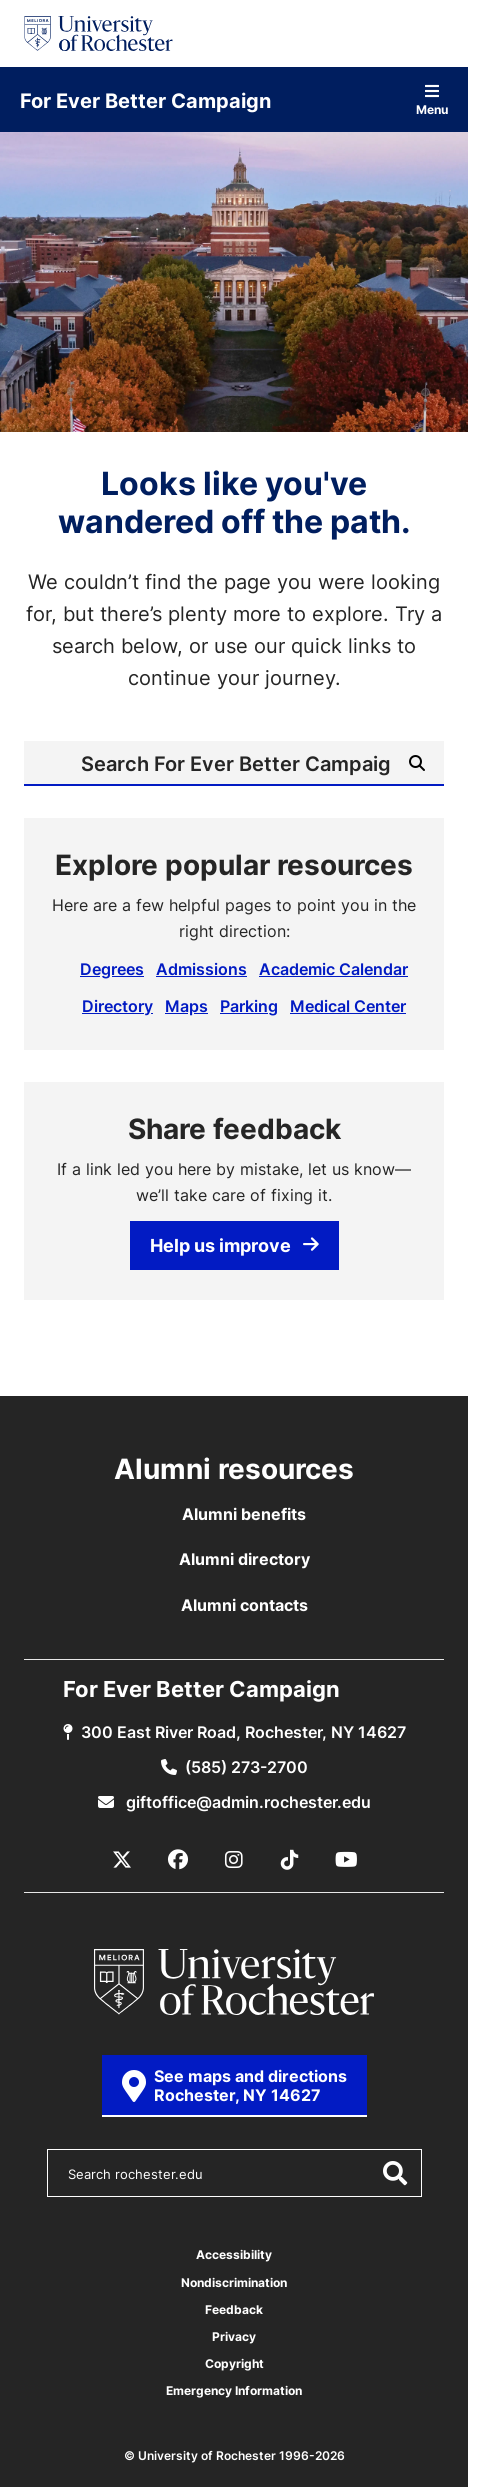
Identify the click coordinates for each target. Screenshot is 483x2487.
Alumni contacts (244, 1605)
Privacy (234, 2336)
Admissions (201, 969)
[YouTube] (346, 1860)
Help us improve (234, 1245)
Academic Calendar (333, 969)
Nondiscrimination (234, 2282)
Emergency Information (234, 2390)
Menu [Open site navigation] (432, 99)
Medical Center (348, 1006)
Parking (249, 1006)
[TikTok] (290, 1860)
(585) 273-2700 (246, 1767)
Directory (117, 1006)
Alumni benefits (244, 1514)
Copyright (234, 2363)
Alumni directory (244, 1559)
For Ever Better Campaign (145, 100)
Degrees (112, 969)
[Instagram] (234, 1860)
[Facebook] (178, 1860)
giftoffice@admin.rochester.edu (246, 1802)
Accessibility (234, 2254)
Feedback (234, 2309)
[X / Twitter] (122, 1860)
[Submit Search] (417, 763)
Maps (186, 1006)
